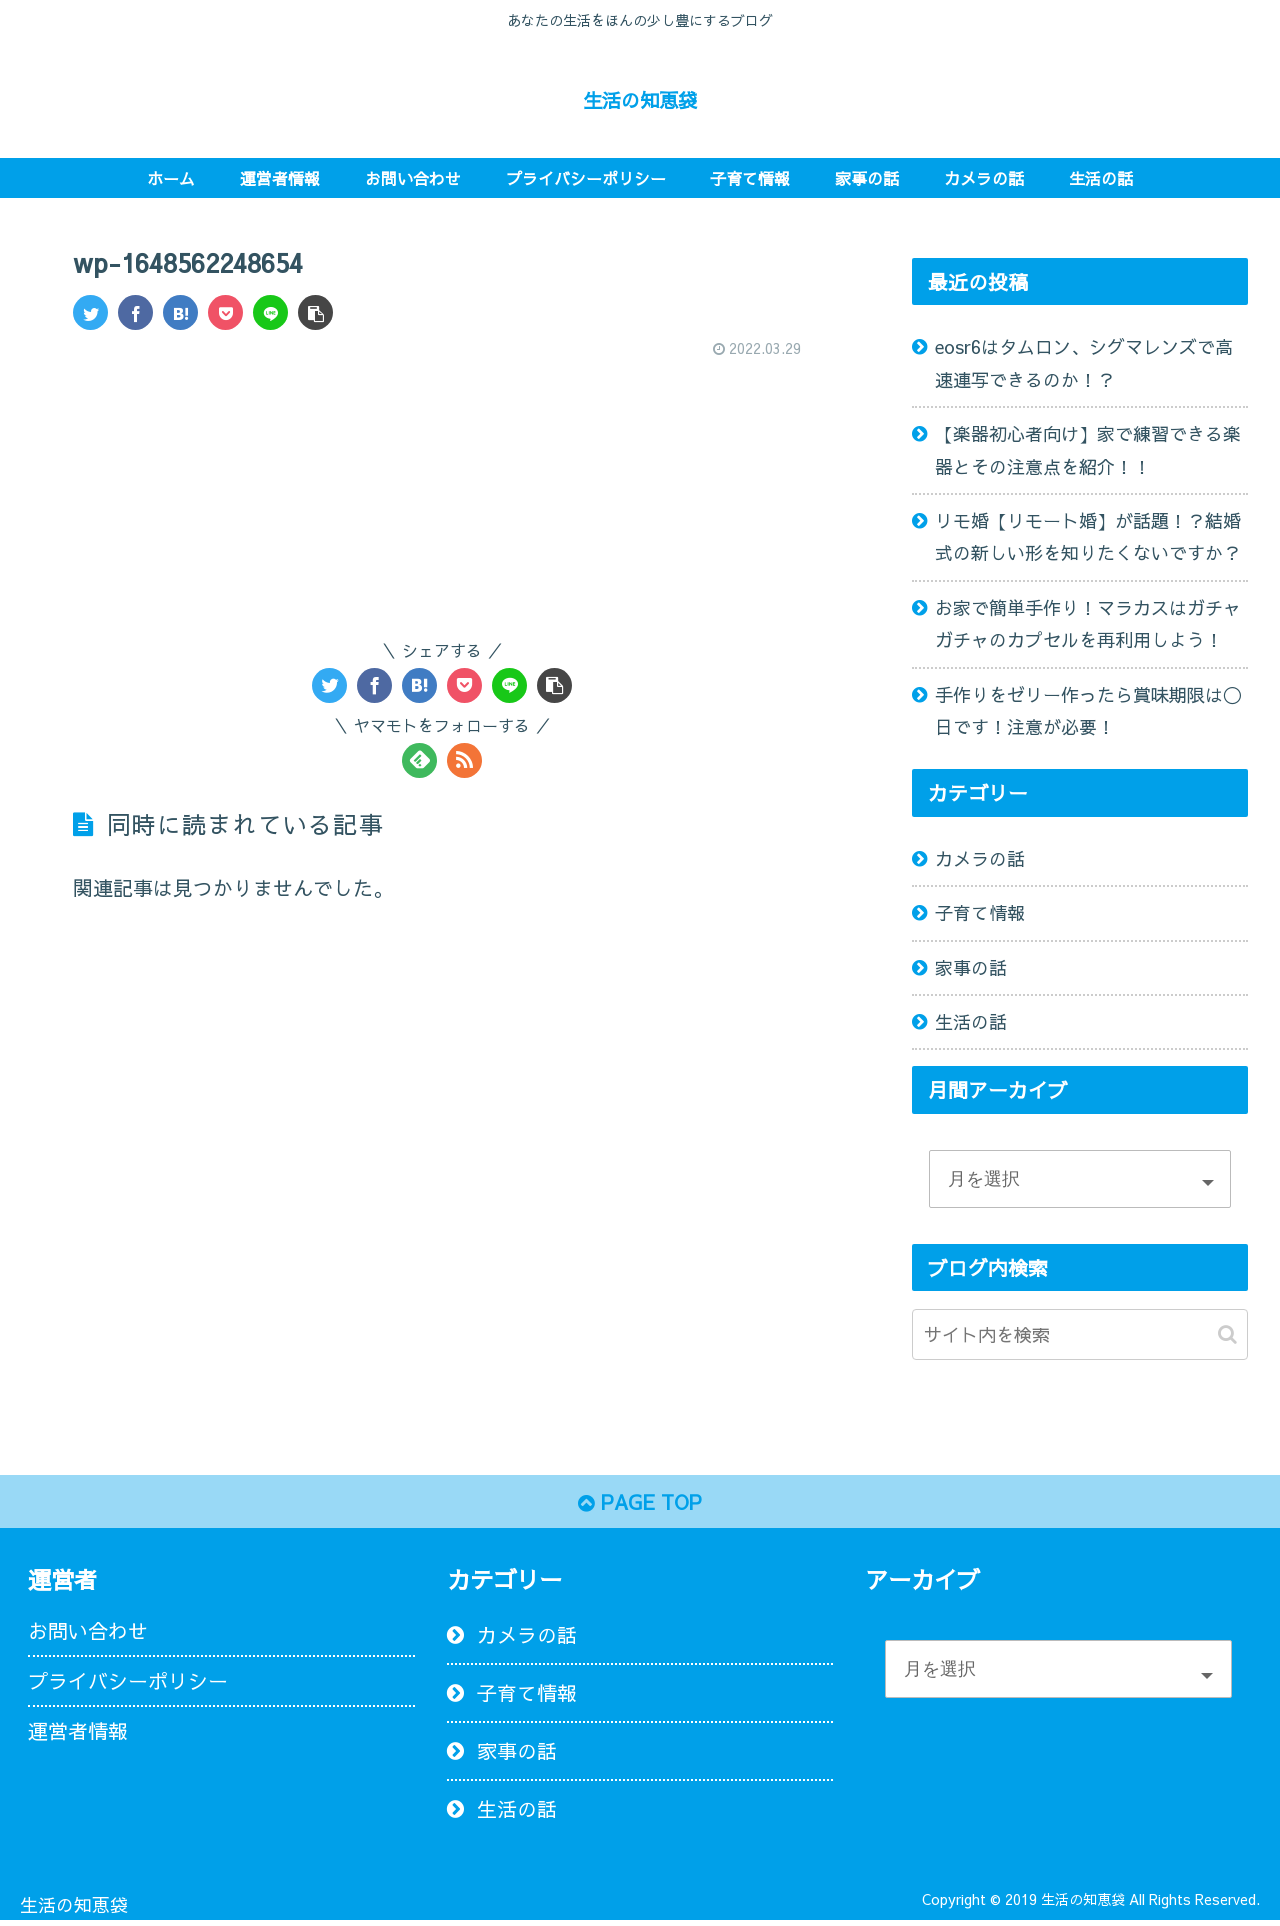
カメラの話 (980, 858)
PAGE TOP (640, 1503)
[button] (1227, 1334)
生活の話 (971, 1021)
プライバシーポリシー (128, 1683)
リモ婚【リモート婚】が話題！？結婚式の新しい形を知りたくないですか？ (1088, 536)
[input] (1080, 1334)
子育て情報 (980, 912)
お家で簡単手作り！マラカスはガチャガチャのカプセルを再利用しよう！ (1088, 623)
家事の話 (971, 967)
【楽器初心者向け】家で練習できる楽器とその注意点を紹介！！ (1088, 449)
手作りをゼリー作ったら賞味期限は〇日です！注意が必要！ (1088, 710)
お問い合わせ (88, 1633)
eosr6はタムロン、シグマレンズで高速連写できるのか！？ (1084, 362)
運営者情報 (78, 1733)
